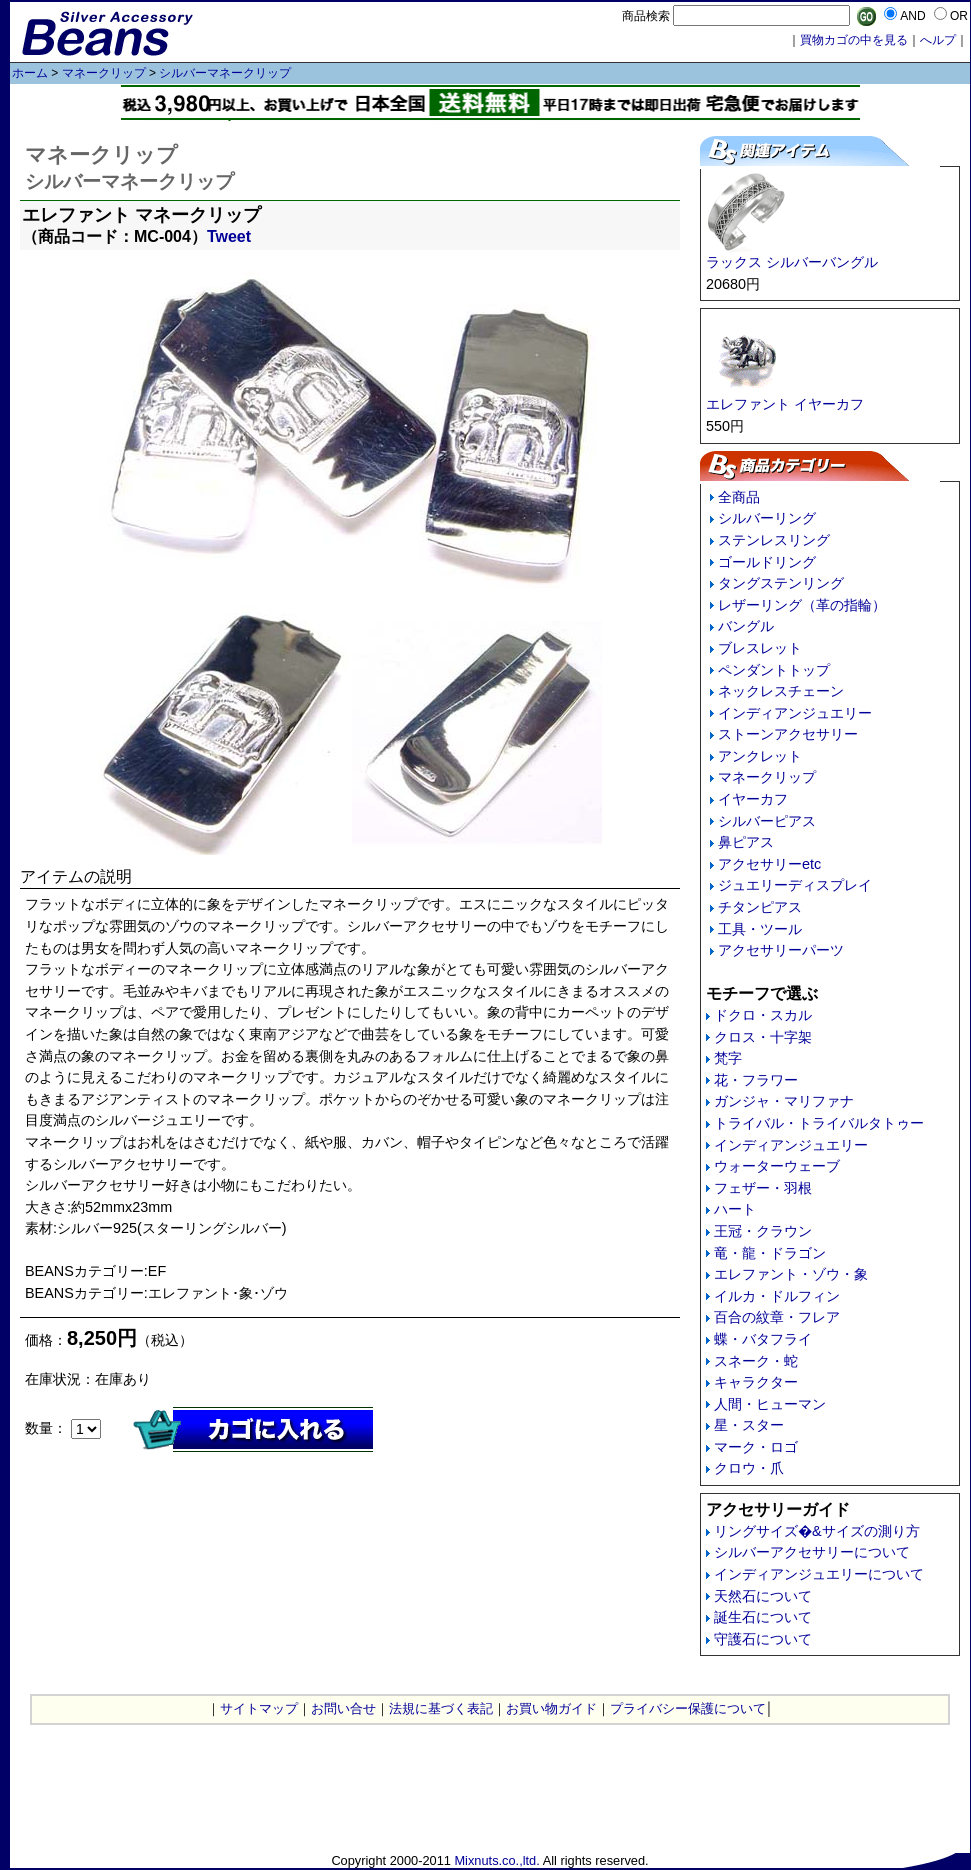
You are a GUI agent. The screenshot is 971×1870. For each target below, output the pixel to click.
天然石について (763, 1596)
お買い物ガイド (551, 1708)
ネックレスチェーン (781, 691)
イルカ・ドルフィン (777, 1296)
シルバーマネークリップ (225, 73)
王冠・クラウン (763, 1231)
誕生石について (763, 1617)
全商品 (739, 497)
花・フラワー (756, 1080)
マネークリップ (104, 73)
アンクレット (760, 756)
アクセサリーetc (769, 864)
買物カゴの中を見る (854, 40)
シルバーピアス (767, 821)
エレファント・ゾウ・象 (791, 1274)
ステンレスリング (774, 540)
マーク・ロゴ (756, 1447)
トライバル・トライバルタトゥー (819, 1123)
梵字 (728, 1058)
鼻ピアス (746, 842)
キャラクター (756, 1382)
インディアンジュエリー (795, 713)
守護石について (763, 1639)
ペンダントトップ (774, 670)
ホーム (30, 73)
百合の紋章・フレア (777, 1317)
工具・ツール (760, 929)
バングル (746, 626)
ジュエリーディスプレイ (795, 885)
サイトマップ (259, 1708)
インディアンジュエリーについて (819, 1574)
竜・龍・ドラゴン (770, 1253)
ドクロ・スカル (763, 1015)
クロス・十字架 (763, 1037)
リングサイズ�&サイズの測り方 (817, 1531)
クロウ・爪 (749, 1468)
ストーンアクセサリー (788, 734)
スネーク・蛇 (756, 1361)
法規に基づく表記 (441, 1708)
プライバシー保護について (688, 1708)
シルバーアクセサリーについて (812, 1552)
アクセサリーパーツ (781, 950)
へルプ (938, 40)
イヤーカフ (753, 799)
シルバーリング (767, 518)
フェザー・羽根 (763, 1188)
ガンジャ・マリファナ (784, 1101)
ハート (735, 1209)
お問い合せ (343, 1708)
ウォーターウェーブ (777, 1166)
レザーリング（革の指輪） (802, 605)
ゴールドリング (767, 562)
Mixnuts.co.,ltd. (496, 1860)
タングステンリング (781, 583)
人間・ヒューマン (770, 1404)
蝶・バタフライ (763, 1339)
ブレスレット (760, 648)
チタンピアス (760, 907)
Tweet (229, 236)
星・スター (749, 1425)
